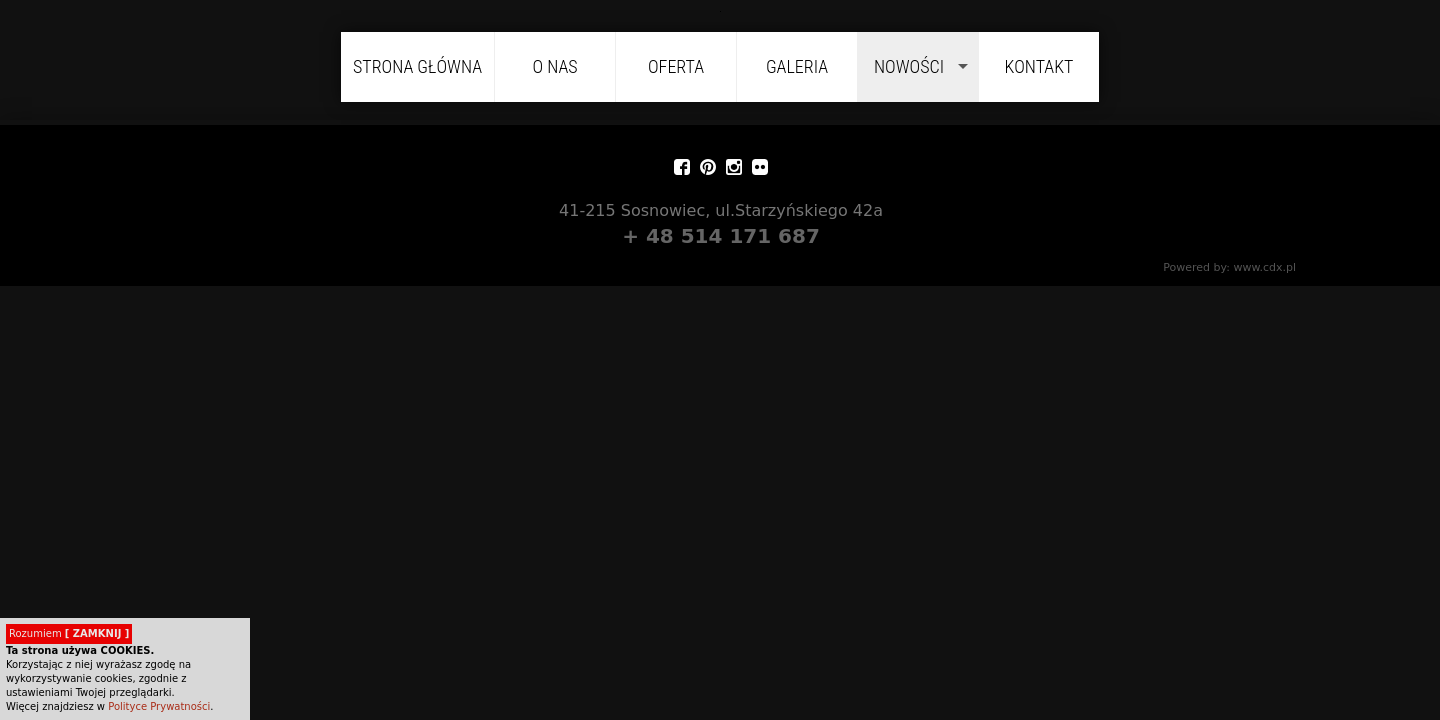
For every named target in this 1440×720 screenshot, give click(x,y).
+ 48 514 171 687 (725, 236)
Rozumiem (69, 633)
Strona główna (417, 66)
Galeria (797, 66)
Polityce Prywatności (159, 706)
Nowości (909, 66)
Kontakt (1039, 66)
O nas (554, 66)
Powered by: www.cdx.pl (1233, 267)
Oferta (676, 66)
